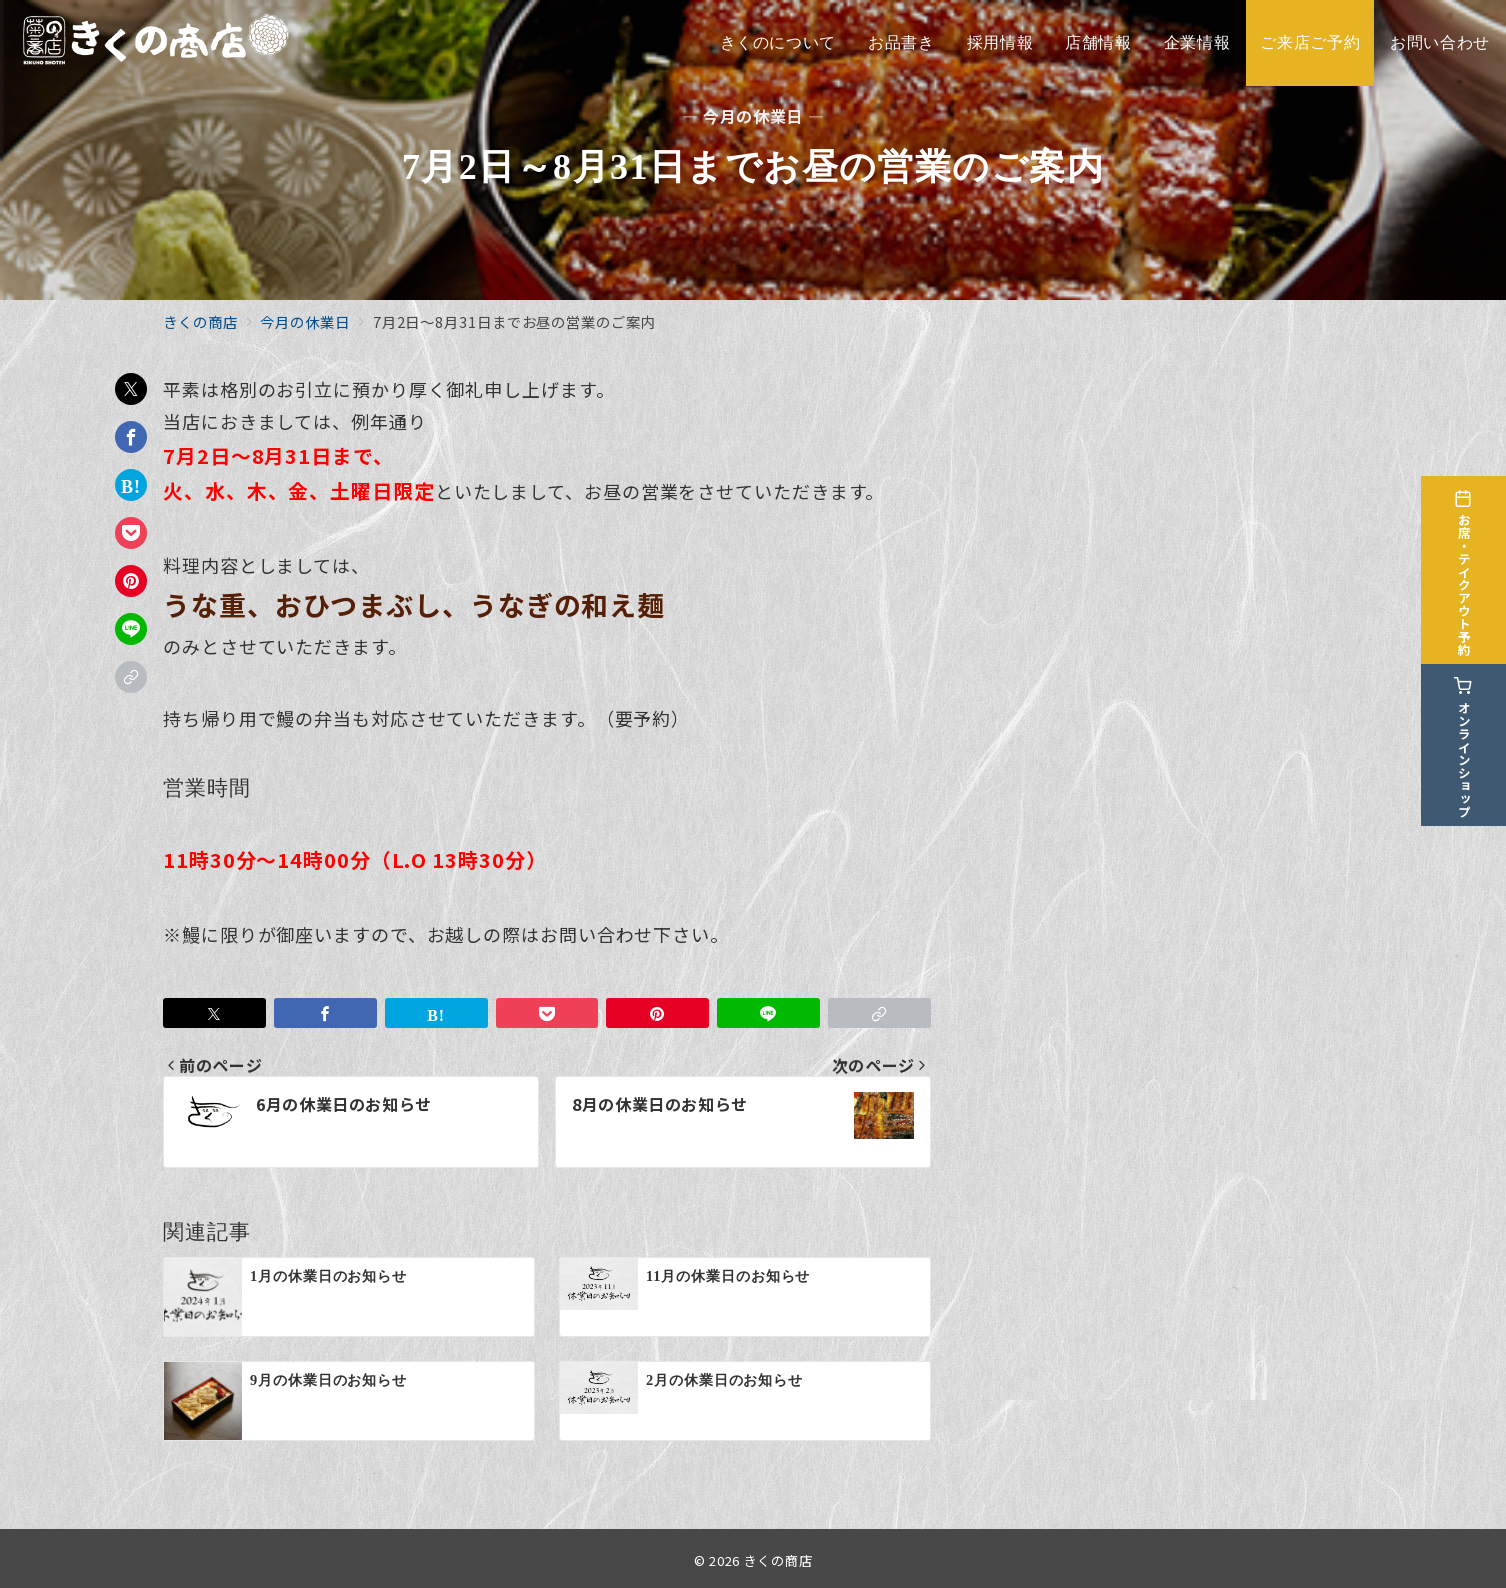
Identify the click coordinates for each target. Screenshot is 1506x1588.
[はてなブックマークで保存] (131, 485)
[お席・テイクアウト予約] (1478, 565)
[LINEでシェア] (131, 629)
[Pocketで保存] (131, 533)
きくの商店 (778, 1560)
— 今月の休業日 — (753, 116)
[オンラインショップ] (1478, 740)
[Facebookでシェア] (131, 437)
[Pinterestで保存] (131, 581)
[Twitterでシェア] (131, 389)
